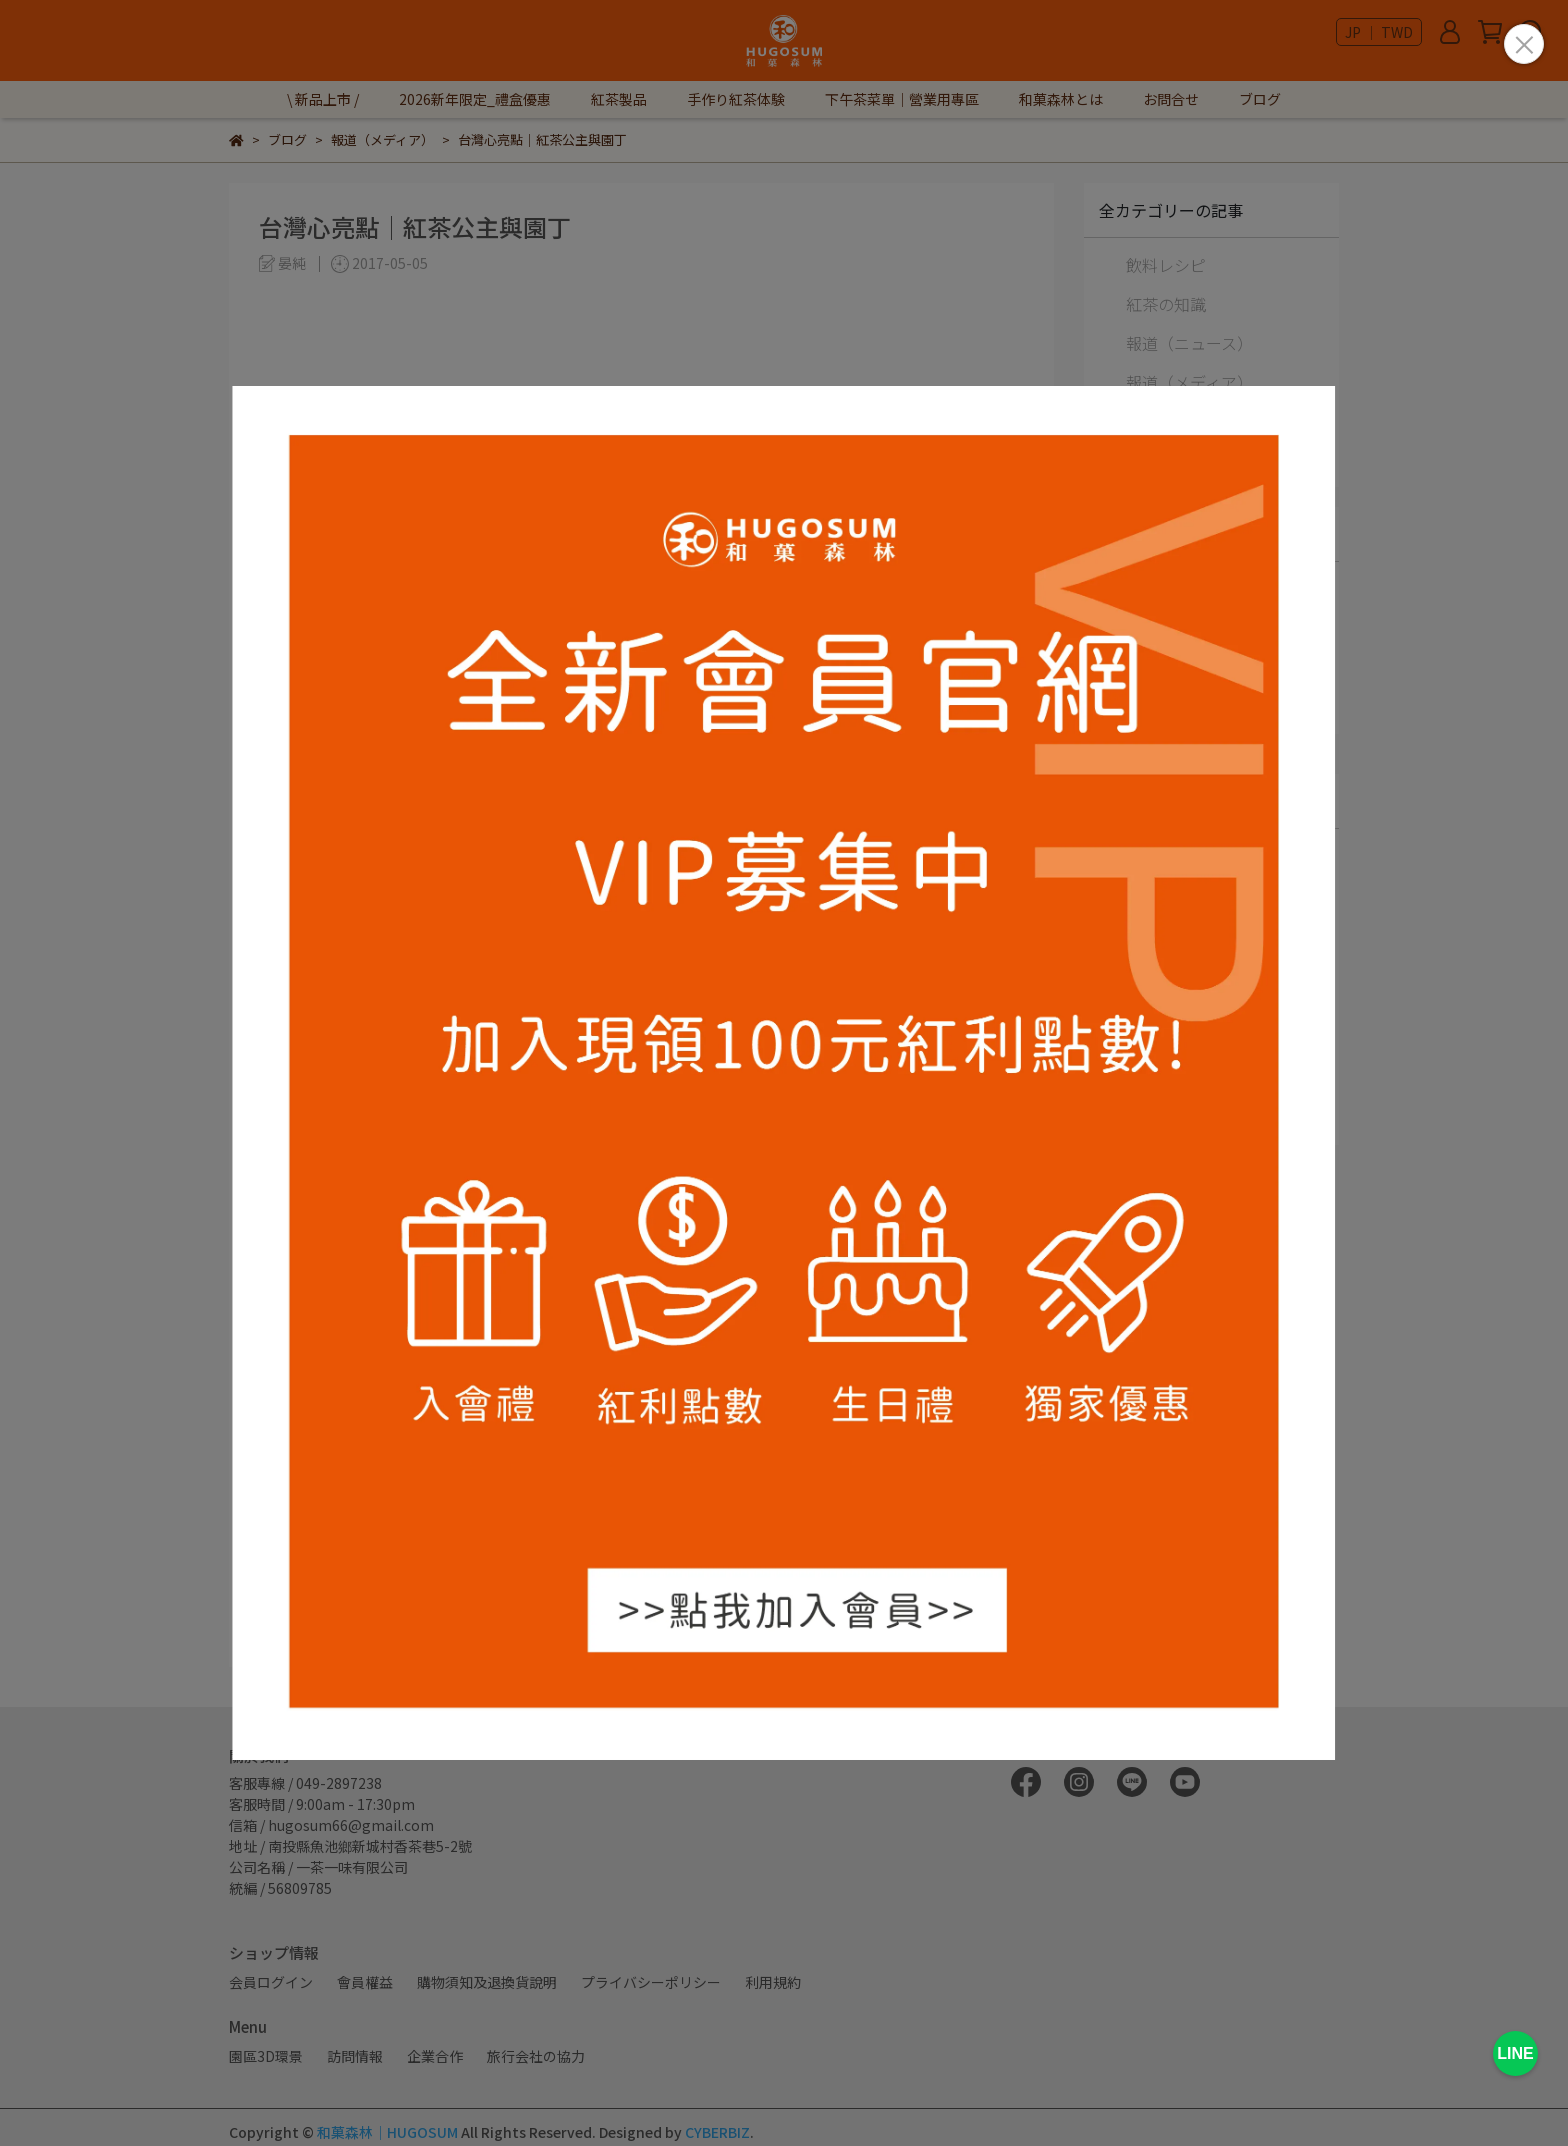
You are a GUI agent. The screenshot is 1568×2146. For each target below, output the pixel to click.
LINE (1515, 2053)
